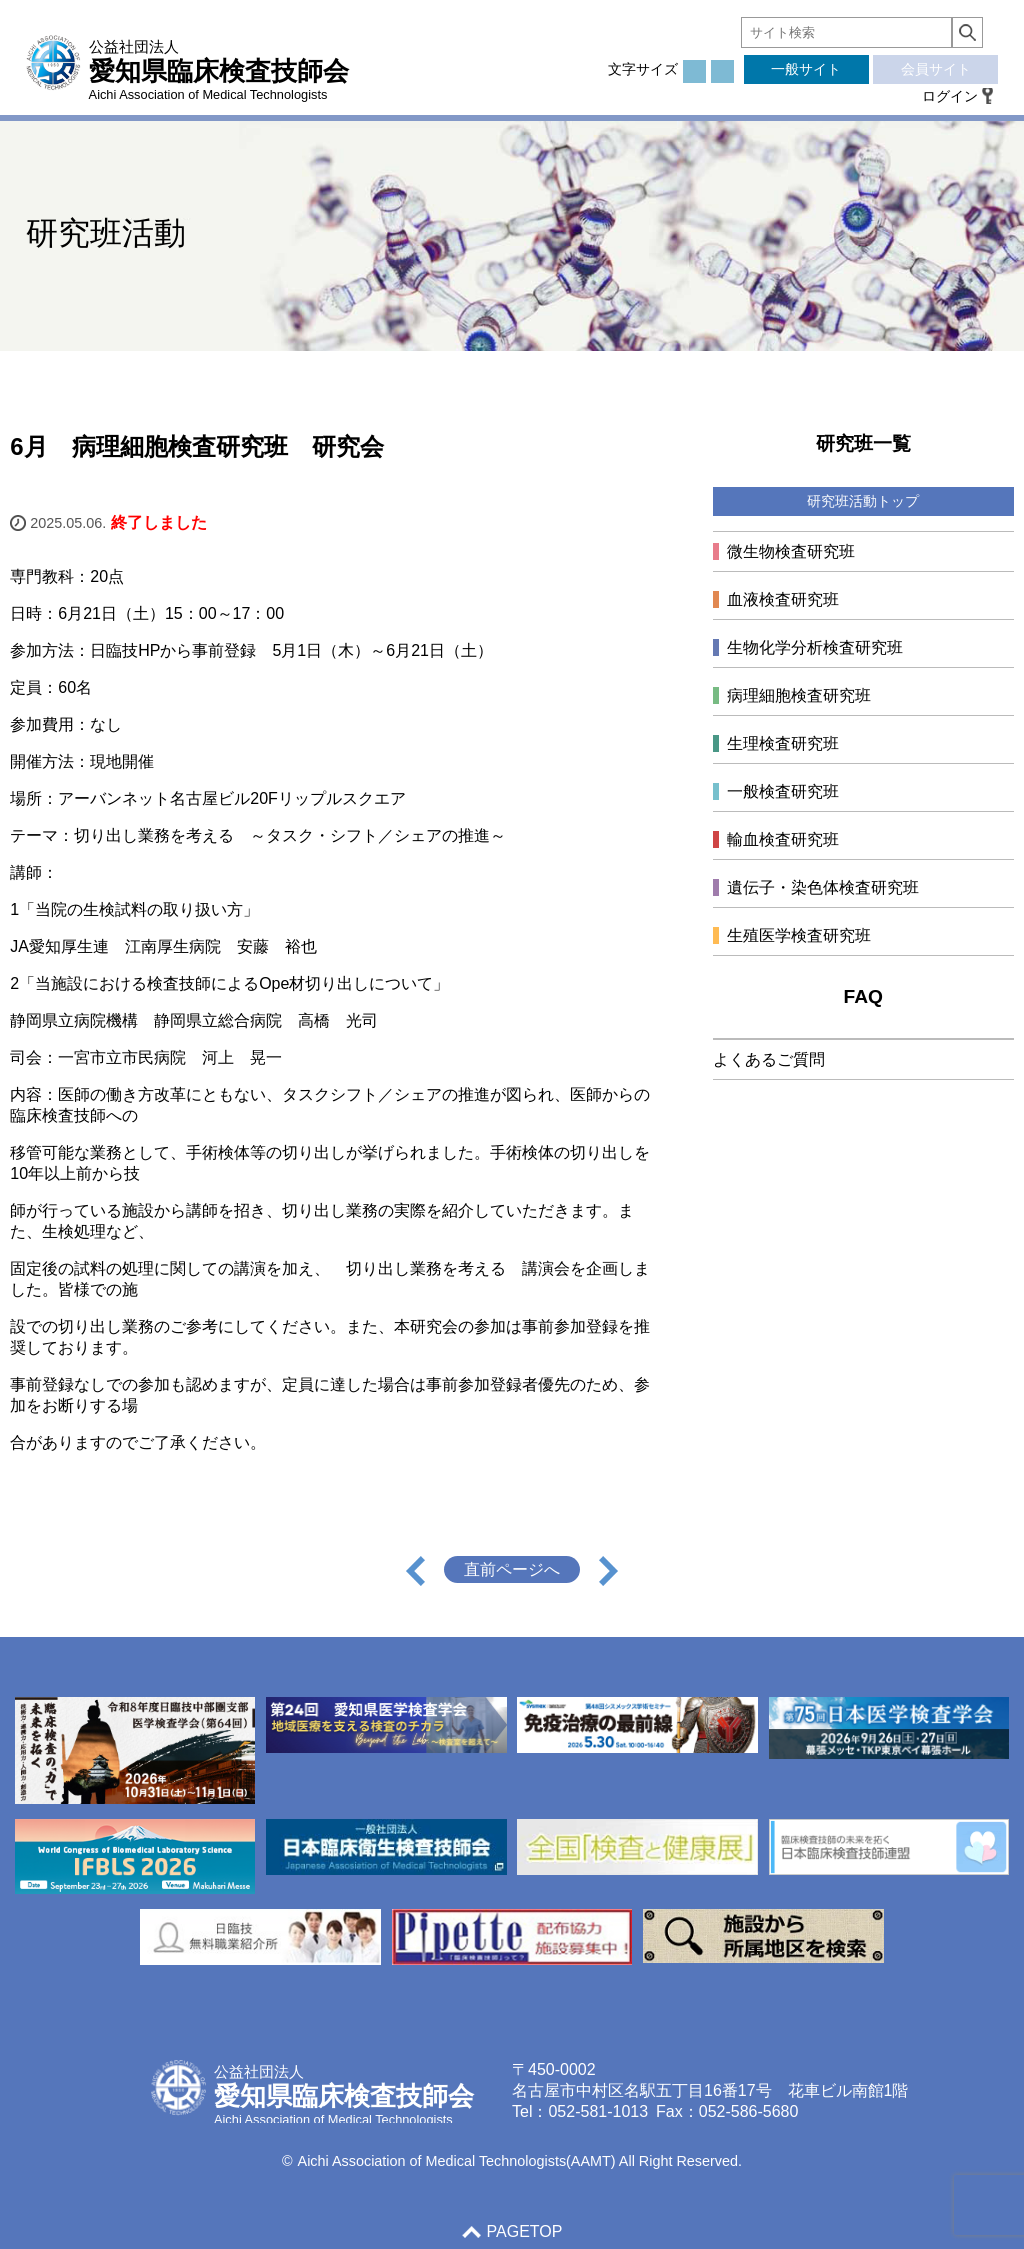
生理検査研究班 (783, 743)
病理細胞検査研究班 (799, 695)
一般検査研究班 (783, 791)
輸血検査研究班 (783, 839)
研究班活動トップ (863, 501)
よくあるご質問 (769, 1059)
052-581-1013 (598, 2111)
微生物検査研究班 (791, 551)
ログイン (950, 96)
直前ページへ (512, 1569)
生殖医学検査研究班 (799, 935)
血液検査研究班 (783, 599)
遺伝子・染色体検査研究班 (823, 887)
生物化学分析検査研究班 (815, 647)
